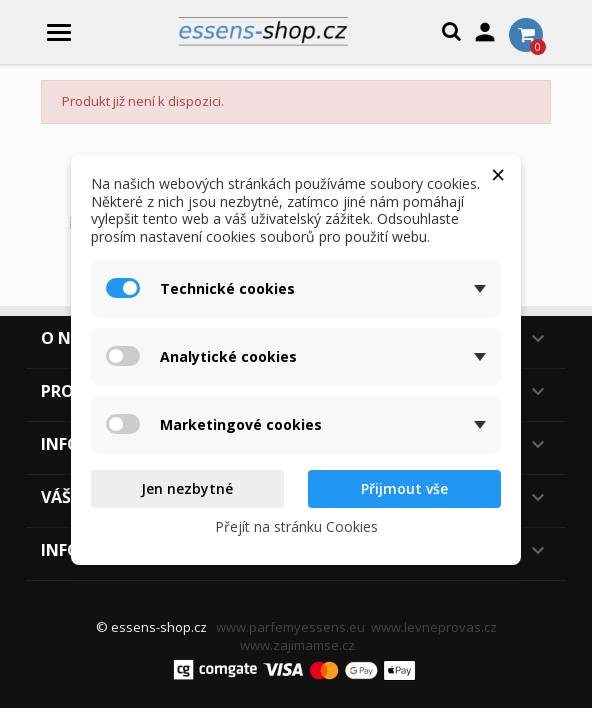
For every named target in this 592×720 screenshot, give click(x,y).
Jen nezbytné (187, 488)
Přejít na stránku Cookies (296, 526)
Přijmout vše (404, 488)
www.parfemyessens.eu (290, 627)
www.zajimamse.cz (297, 645)
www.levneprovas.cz (434, 627)
